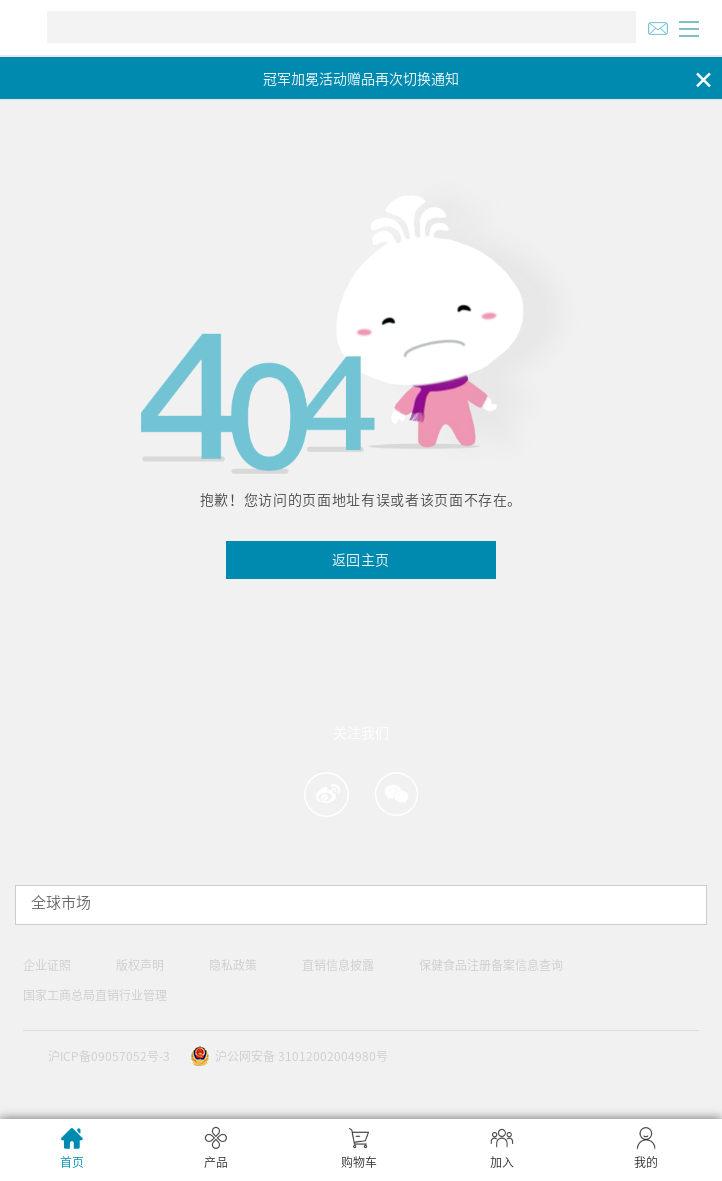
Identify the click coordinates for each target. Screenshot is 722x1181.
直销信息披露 (338, 965)
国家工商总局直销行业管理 (95, 995)
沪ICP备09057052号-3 (109, 1056)
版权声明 (140, 965)
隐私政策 (233, 965)
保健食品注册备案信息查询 (491, 965)
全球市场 (61, 902)
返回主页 (361, 560)
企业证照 (47, 965)
